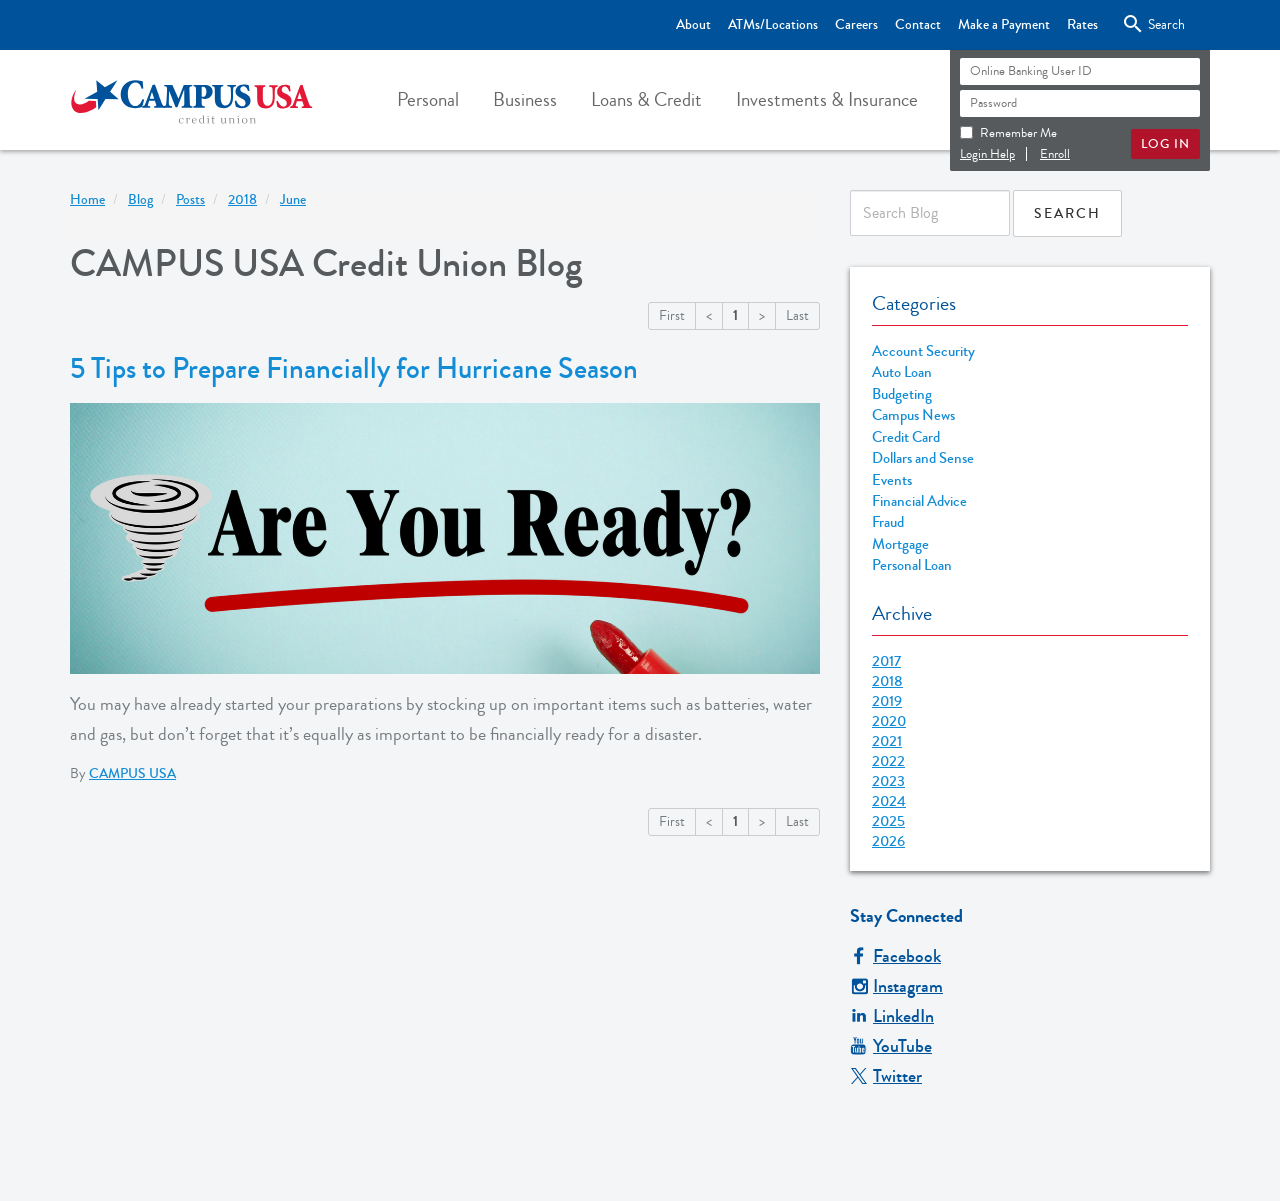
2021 (887, 741)
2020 (889, 721)
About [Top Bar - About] (693, 25)
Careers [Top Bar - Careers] (856, 25)
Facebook (895, 956)
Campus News (913, 415)
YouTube (891, 1046)
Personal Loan (912, 565)
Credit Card (906, 437)
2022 (888, 761)
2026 (888, 841)
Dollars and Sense (923, 458)
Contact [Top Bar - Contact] (918, 25)
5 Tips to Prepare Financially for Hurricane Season (354, 369)
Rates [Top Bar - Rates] (1082, 25)
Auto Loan (902, 372)
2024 (889, 801)
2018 (887, 681)
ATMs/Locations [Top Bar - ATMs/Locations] (773, 25)
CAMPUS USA (132, 774)
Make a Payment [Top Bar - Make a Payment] (1004, 25)
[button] (428, 100)
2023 (888, 781)
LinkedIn (892, 1016)
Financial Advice (919, 501)
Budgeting (902, 394)
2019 (887, 701)
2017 (886, 661)
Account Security (923, 351)
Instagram (896, 986)
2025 (888, 821)
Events (892, 480)
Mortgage (900, 544)
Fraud (888, 522)
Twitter (886, 1076)
